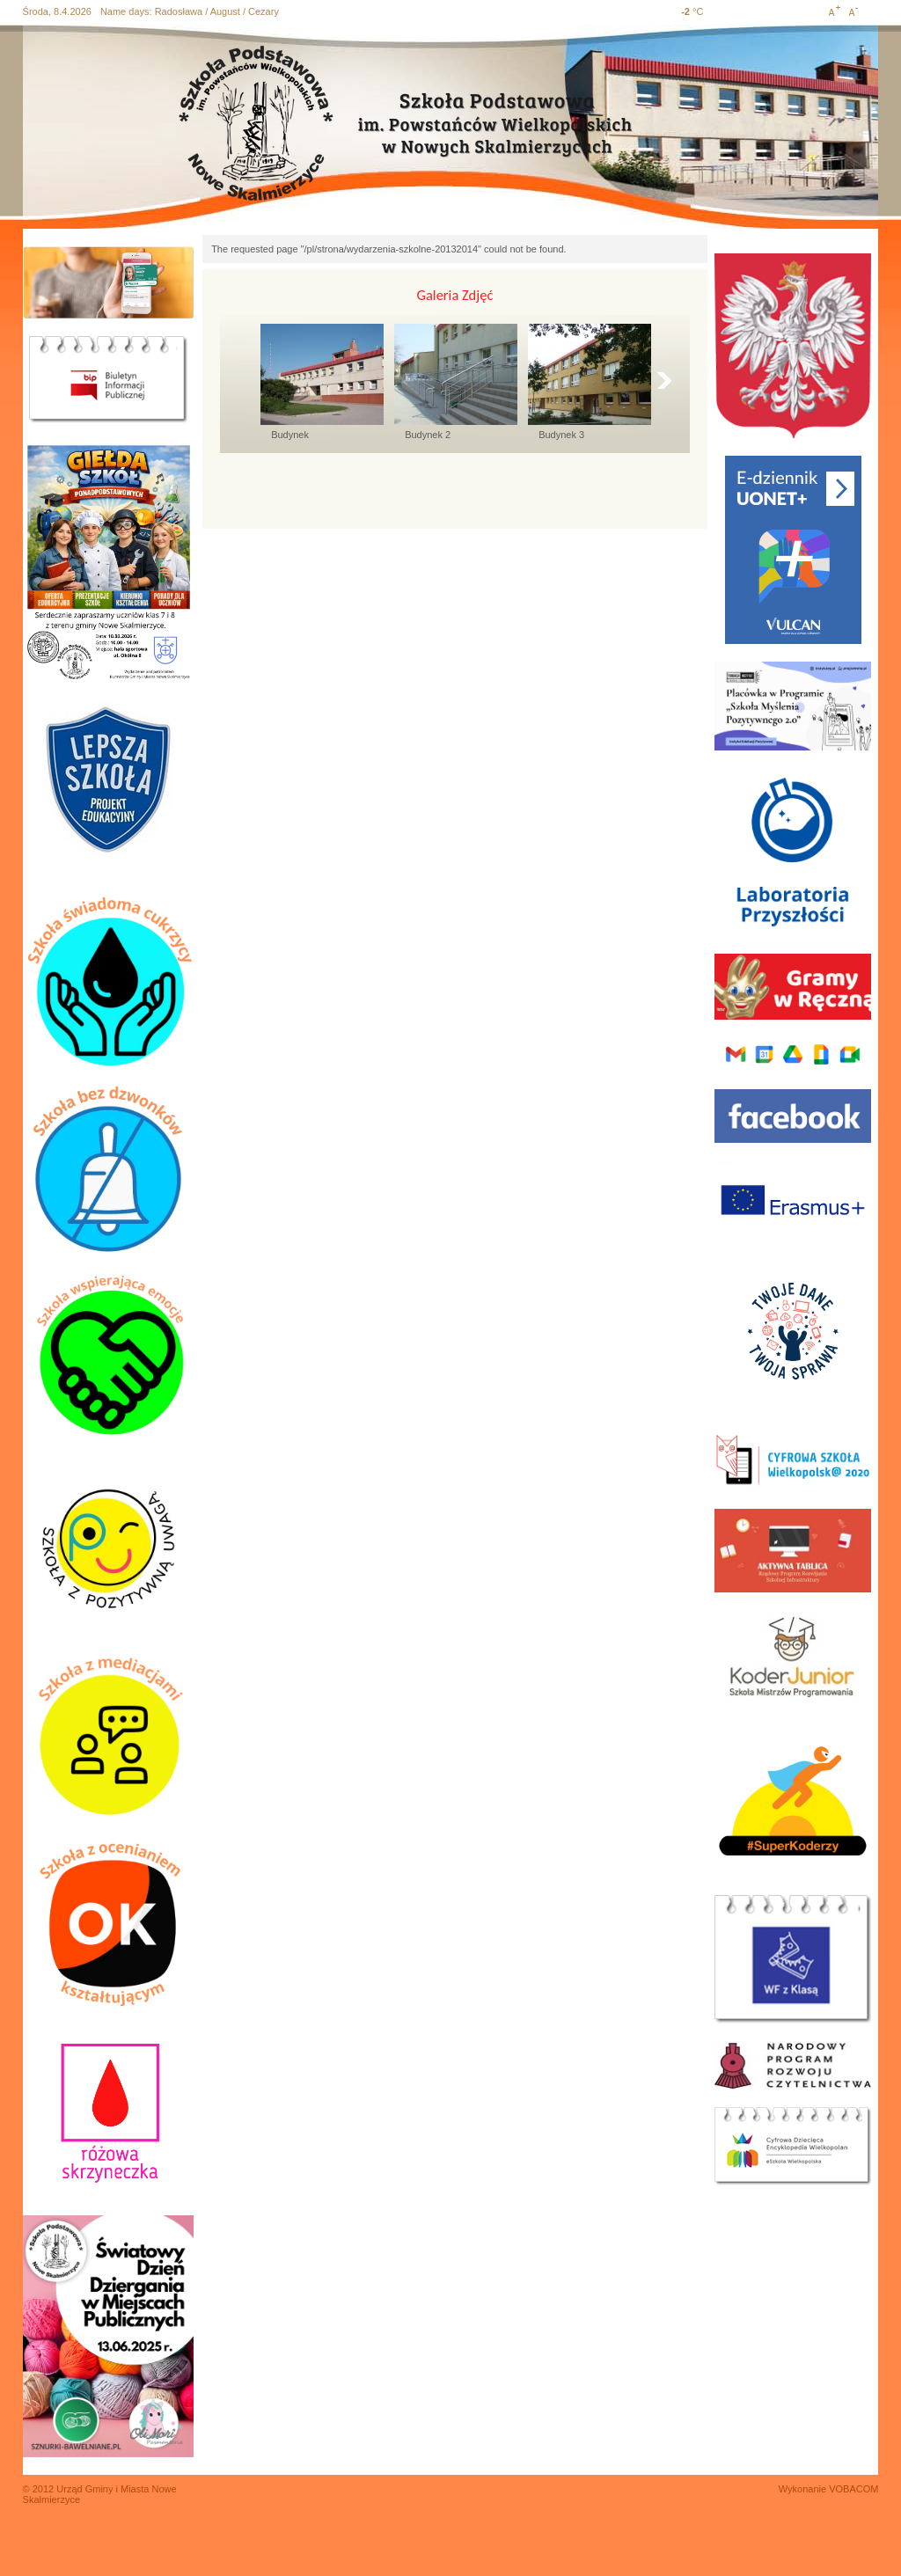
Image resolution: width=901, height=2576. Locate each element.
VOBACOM (853, 2489)
